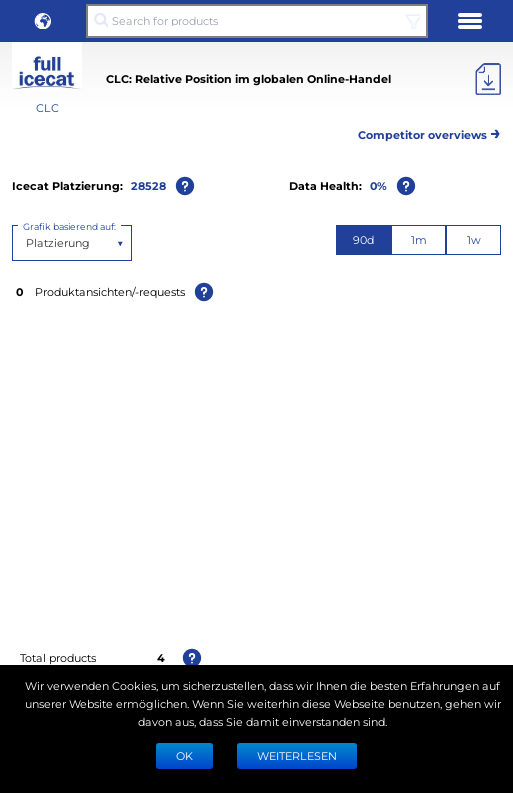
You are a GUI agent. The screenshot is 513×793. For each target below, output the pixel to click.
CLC (47, 107)
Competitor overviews (429, 131)
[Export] (488, 79)
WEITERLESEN (297, 755)
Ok (184, 755)
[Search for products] (257, 21)
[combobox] (27, 243)
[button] (43, 21)
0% (378, 185)
